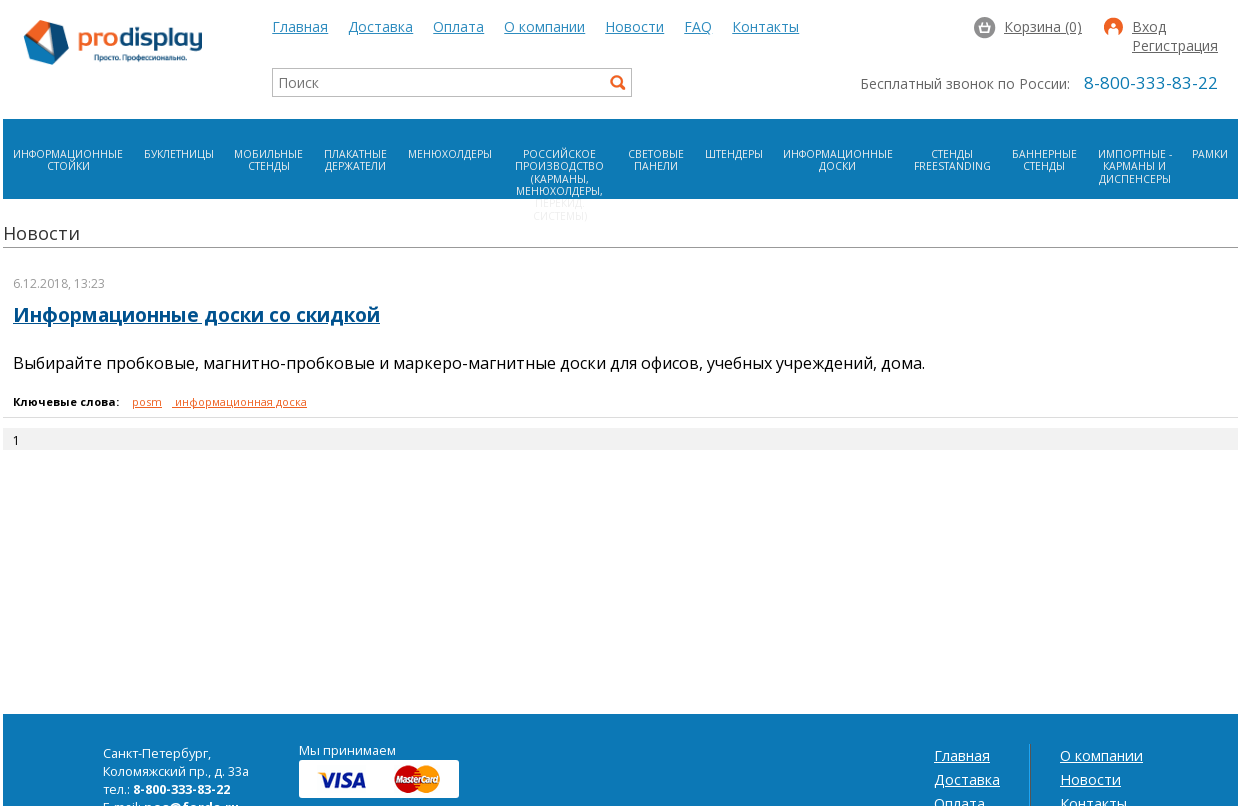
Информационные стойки (68, 160)
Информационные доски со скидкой (196, 314)
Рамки (1210, 154)
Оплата (458, 26)
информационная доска (239, 401)
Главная (300, 26)
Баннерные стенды (1044, 160)
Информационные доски (838, 160)
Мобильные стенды (268, 160)
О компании (544, 26)
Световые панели (656, 160)
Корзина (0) (1043, 26)
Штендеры (734, 154)
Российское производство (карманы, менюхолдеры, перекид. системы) (559, 185)
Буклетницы (179, 154)
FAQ (698, 26)
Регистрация (1175, 47)
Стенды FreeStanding (952, 160)
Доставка (380, 26)
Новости (634, 26)
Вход (1149, 28)
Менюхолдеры (450, 154)
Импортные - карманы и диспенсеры (1135, 166)
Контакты (765, 26)
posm (147, 401)
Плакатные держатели (355, 160)
